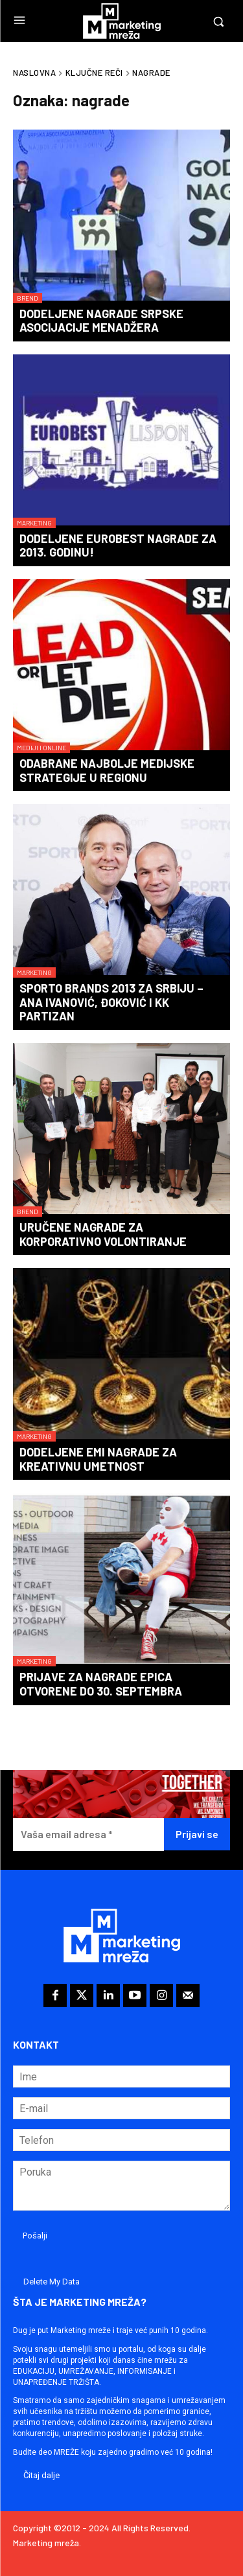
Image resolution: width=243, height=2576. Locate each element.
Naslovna (34, 72)
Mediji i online (41, 748)
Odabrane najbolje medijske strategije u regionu (106, 770)
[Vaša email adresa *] (88, 1834)
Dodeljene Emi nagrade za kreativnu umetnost (98, 1459)
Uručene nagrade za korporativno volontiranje (103, 1234)
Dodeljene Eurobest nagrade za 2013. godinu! (117, 545)
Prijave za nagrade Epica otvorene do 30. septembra (100, 1684)
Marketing (34, 523)
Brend (27, 298)
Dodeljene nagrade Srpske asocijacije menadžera (101, 320)
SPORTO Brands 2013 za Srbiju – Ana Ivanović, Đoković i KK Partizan (111, 1002)
